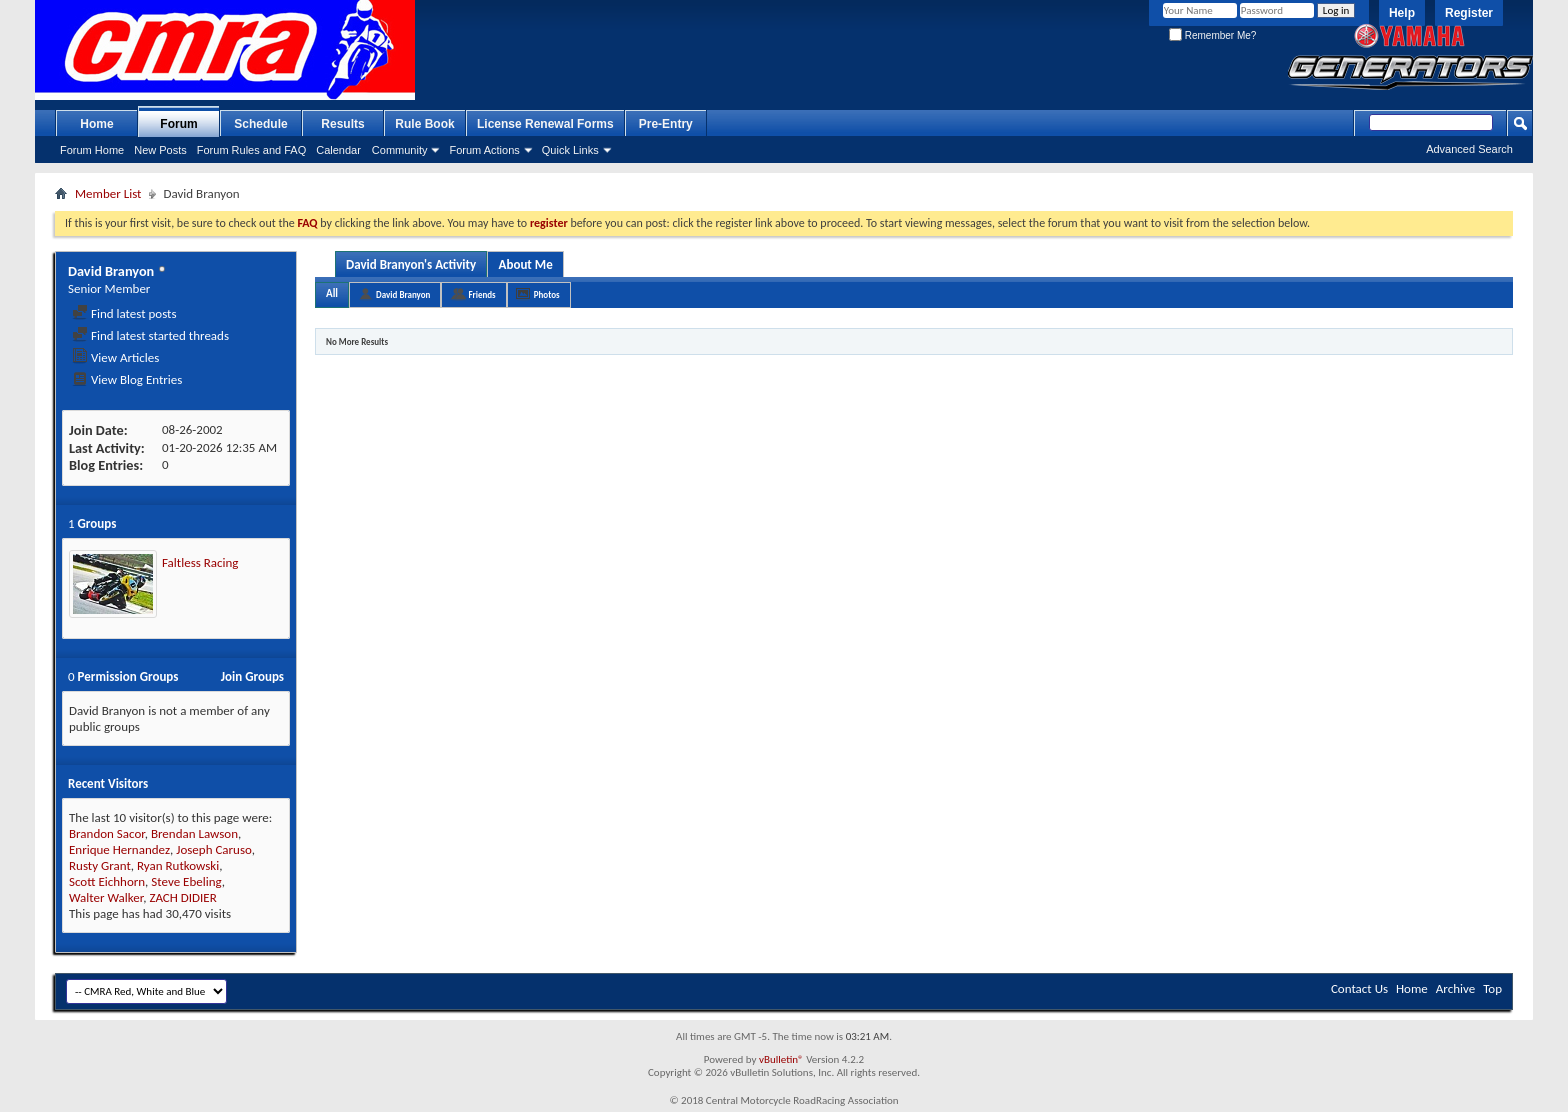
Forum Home (92, 150)
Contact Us (1359, 988)
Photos (547, 294)
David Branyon (403, 294)
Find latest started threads (150, 335)
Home (96, 124)
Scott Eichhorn (107, 881)
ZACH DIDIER (182, 897)
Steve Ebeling (186, 881)
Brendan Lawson (194, 833)
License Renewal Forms (545, 124)
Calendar (338, 150)
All (332, 293)
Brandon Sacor (107, 833)
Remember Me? (1212, 35)
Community (400, 150)
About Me (526, 264)
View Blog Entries (127, 379)
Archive (1455, 988)
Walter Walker (106, 897)
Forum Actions (484, 150)
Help (1402, 13)
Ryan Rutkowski (178, 865)
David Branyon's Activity (411, 264)
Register (1469, 13)
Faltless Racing (200, 562)
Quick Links (570, 150)
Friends (481, 294)
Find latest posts (124, 313)
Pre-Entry (666, 124)
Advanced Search (1469, 149)
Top (1492, 988)
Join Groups (252, 676)
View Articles (115, 357)
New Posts (160, 150)
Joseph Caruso (213, 849)
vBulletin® (781, 1059)
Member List (108, 193)
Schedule (260, 124)
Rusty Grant (100, 865)
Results (342, 124)
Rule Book (424, 124)
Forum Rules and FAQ (251, 150)
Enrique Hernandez (119, 849)
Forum (178, 124)
